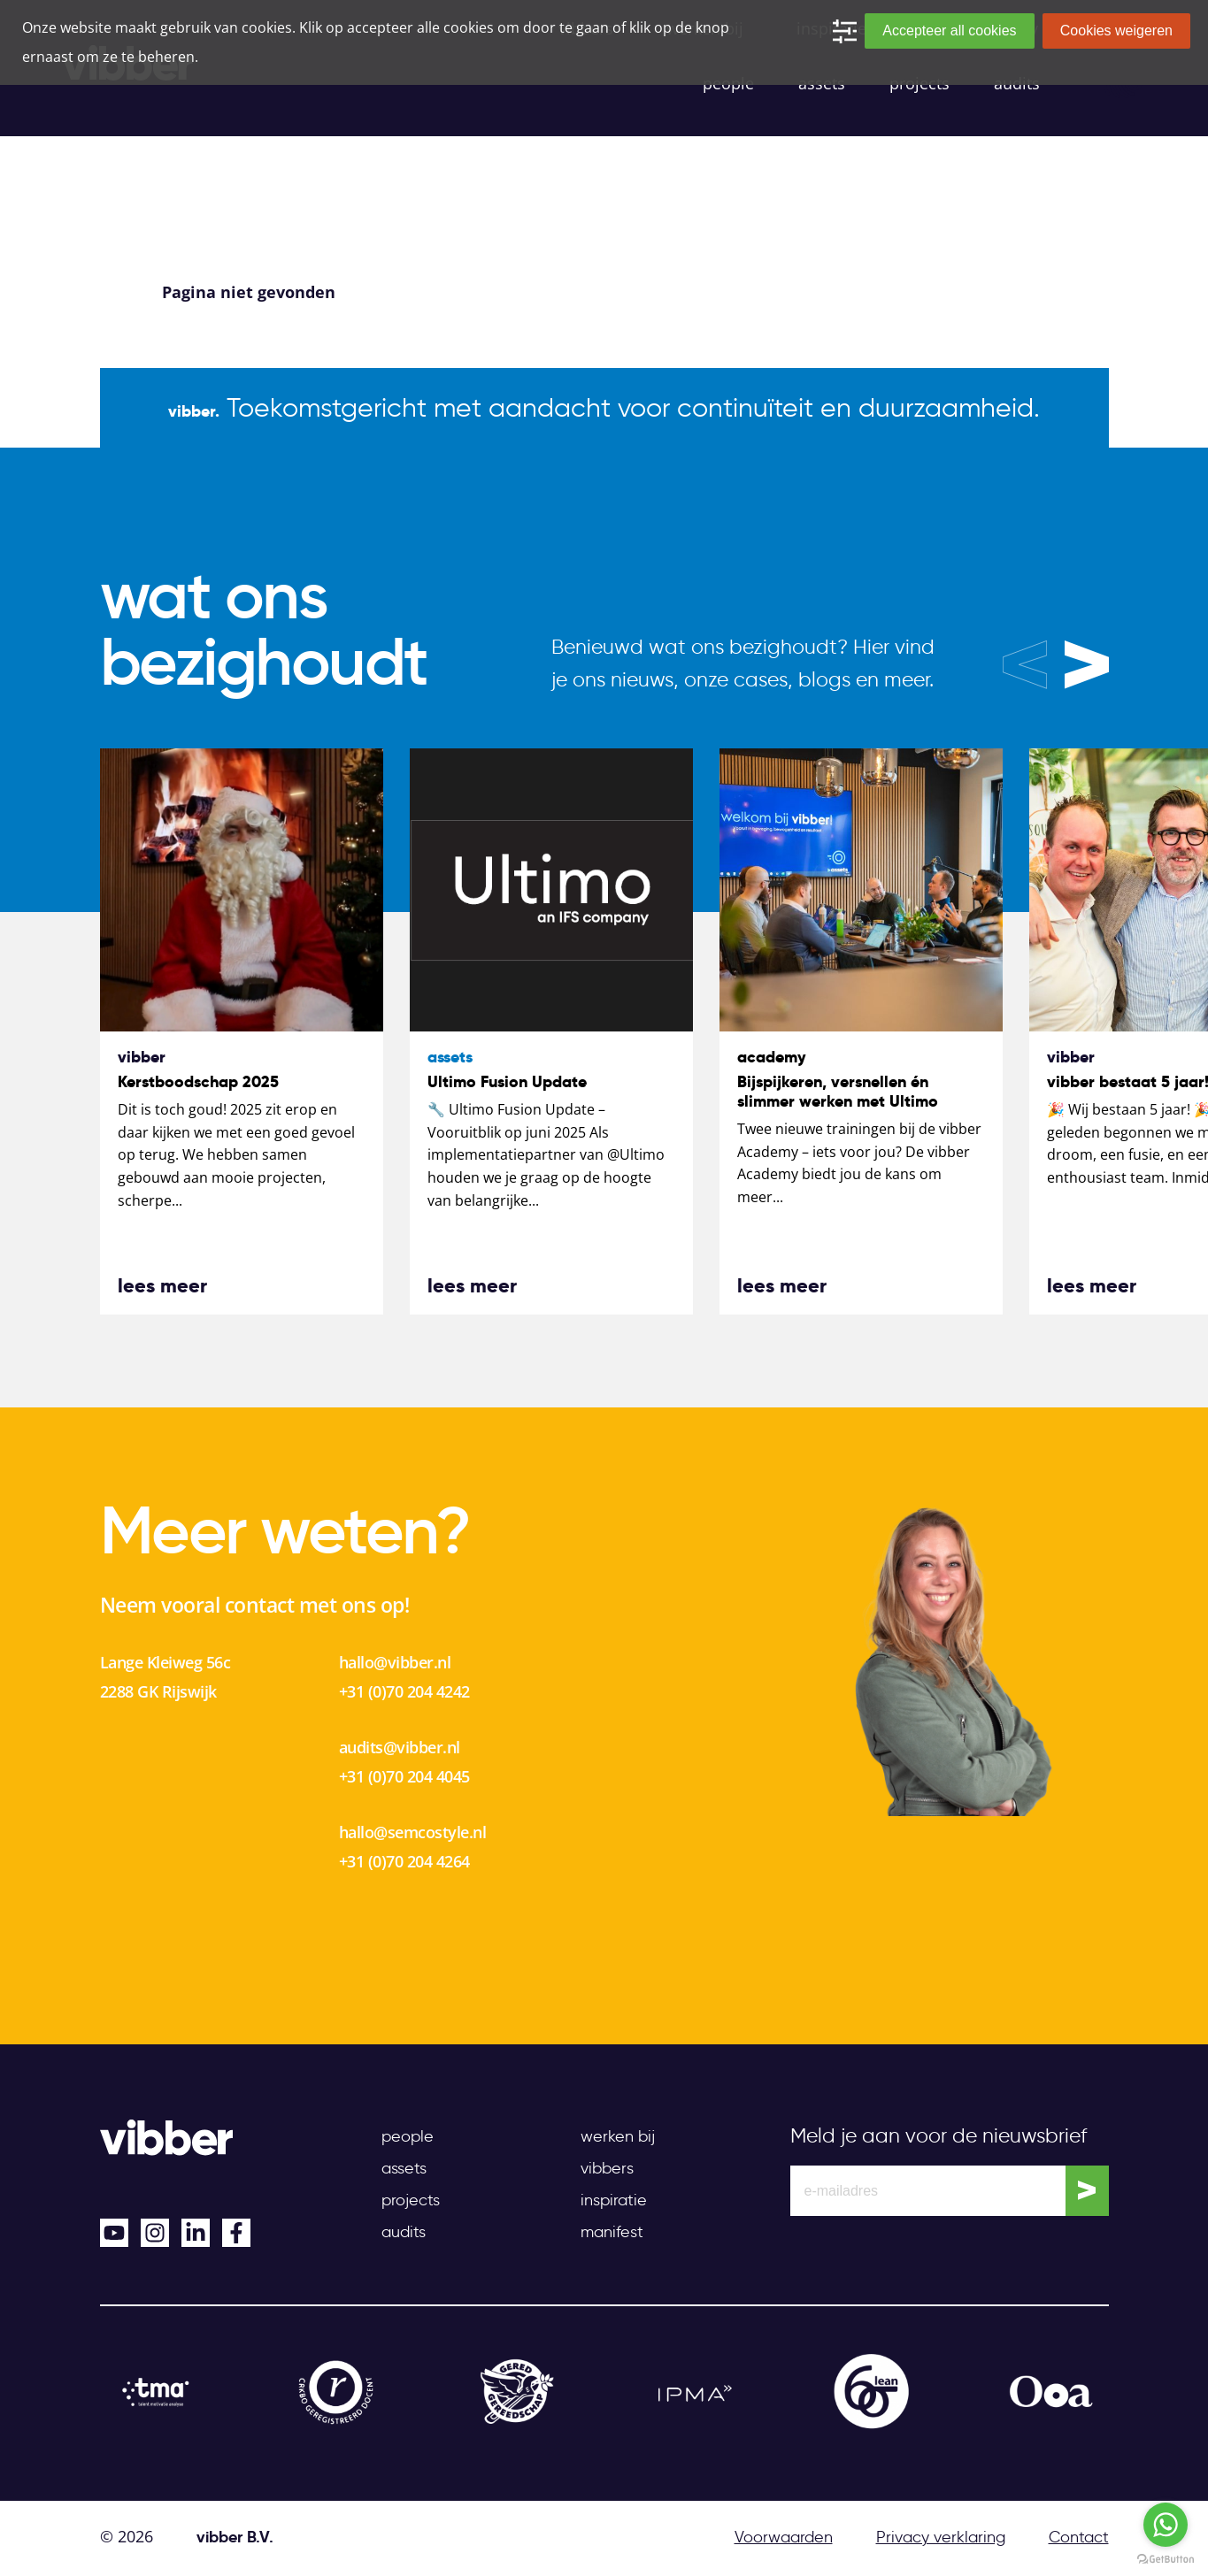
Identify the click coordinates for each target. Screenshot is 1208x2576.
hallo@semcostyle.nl (413, 1832)
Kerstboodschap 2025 (198, 1081)
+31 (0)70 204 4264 (404, 1861)
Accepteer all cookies (949, 30)
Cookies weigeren (1116, 30)
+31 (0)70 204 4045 (404, 1776)
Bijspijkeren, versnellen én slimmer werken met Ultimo (837, 1091)
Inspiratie (614, 2200)
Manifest (612, 2232)
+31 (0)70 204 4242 (404, 1691)
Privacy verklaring (940, 2537)
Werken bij (618, 2136)
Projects (410, 2200)
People (407, 2136)
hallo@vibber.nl (395, 1662)
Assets (404, 2168)
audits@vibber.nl (399, 1747)
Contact (1079, 2537)
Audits (403, 2232)
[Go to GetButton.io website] (1165, 2558)
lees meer (162, 1285)
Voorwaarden (784, 2537)
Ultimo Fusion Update (507, 1081)
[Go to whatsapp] (1165, 2525)
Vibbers (607, 2168)
